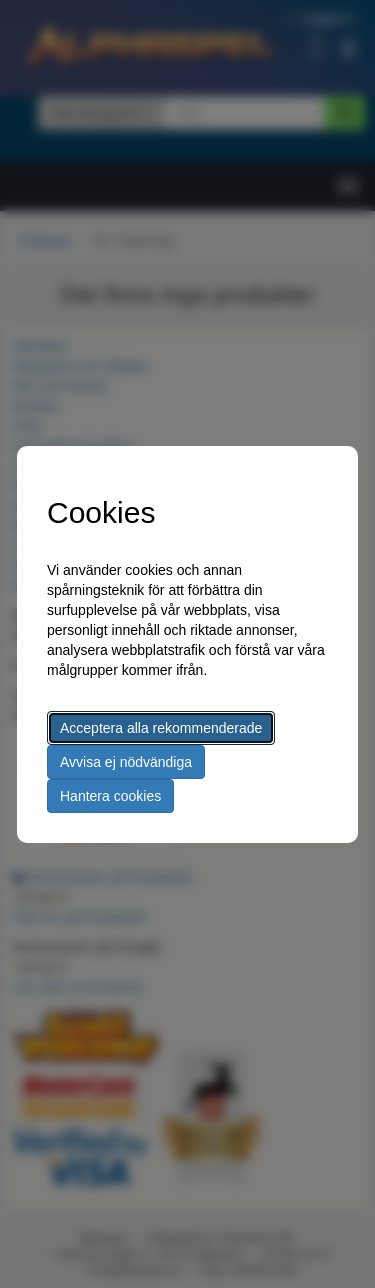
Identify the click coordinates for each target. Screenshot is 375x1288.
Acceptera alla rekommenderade (161, 728)
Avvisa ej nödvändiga (126, 762)
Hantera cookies (110, 796)
